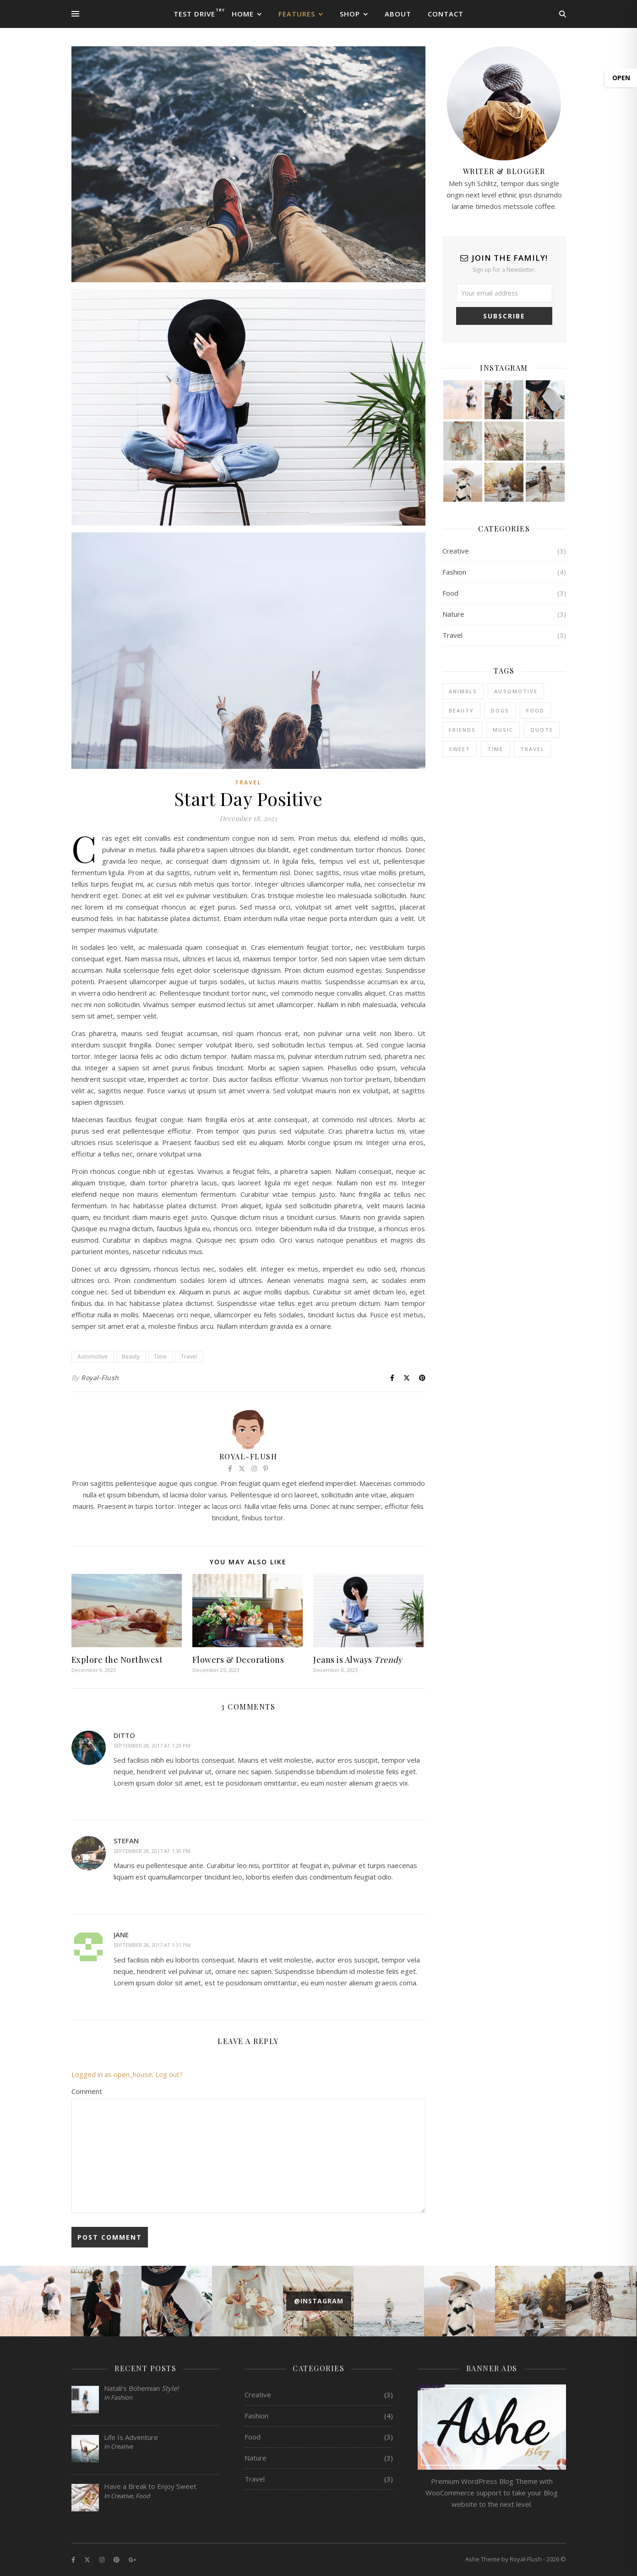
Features (296, 13)
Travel (248, 782)
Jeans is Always (357, 1659)
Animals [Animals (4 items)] (463, 691)
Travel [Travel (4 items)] (532, 748)
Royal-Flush (100, 1377)
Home (243, 13)
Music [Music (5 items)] (503, 729)
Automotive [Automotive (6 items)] (516, 691)
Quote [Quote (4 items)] (541, 729)
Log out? (169, 2074)
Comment (86, 2091)
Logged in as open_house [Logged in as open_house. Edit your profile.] (111, 2074)
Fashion (454, 571)
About (398, 13)
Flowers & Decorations (238, 1659)
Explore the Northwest (117, 1659)
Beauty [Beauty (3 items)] (461, 710)
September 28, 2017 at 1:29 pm (152, 1745)
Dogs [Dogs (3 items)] (500, 710)
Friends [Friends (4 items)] (462, 729)
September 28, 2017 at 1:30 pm (152, 1850)
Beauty (131, 1356)
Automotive (92, 1356)
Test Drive (194, 13)
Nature (453, 614)
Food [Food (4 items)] (535, 710)
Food (450, 592)
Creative (455, 550)
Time (160, 1356)
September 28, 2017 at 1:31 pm (152, 1944)
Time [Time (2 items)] (495, 748)
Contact (445, 13)
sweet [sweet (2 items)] (459, 748)
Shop (350, 13)
